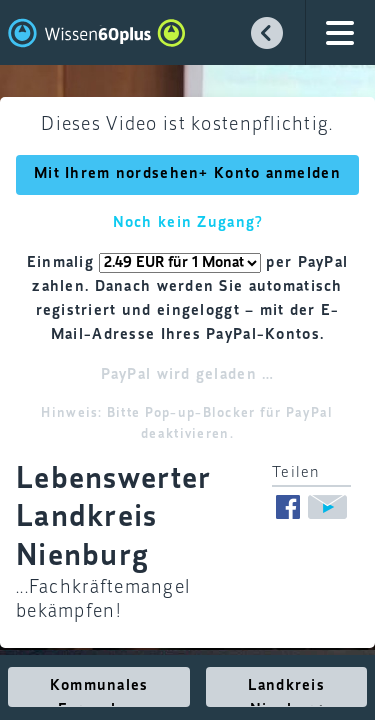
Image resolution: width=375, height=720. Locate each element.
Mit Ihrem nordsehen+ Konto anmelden (187, 174)
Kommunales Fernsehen (99, 692)
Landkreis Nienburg (286, 692)
